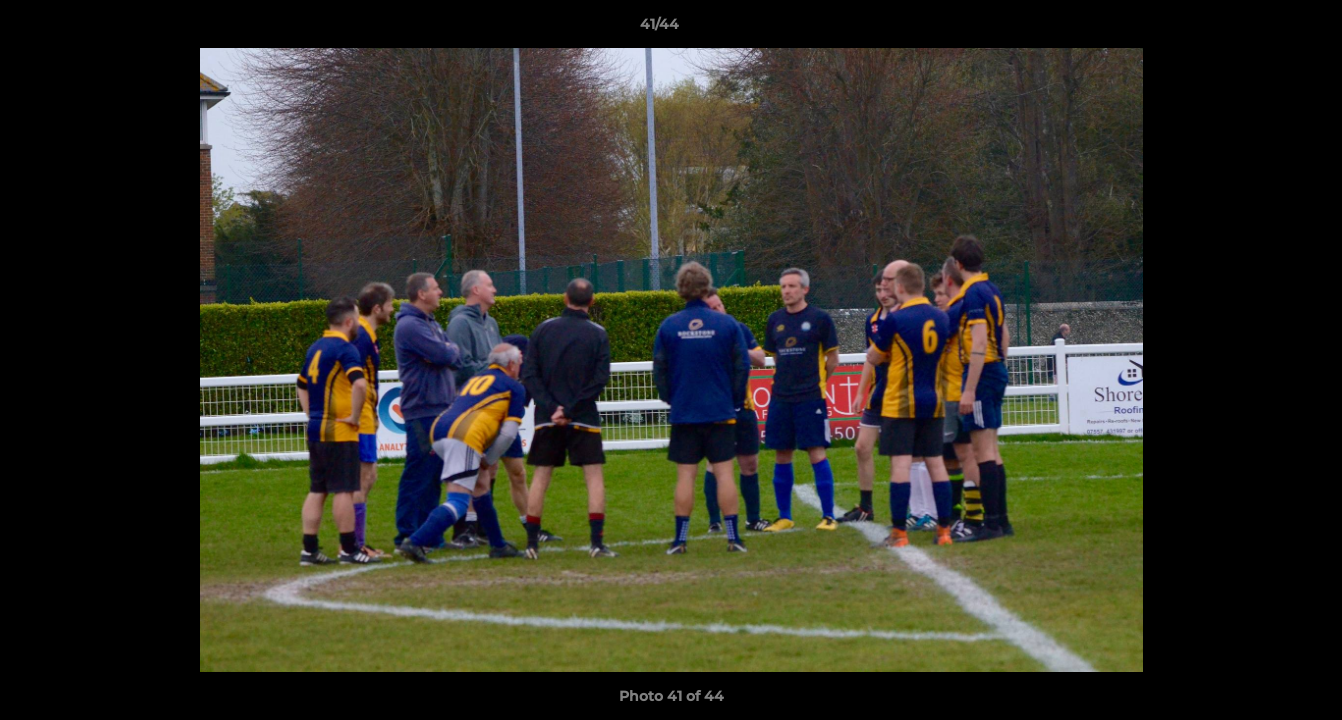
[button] (1258, 29)
